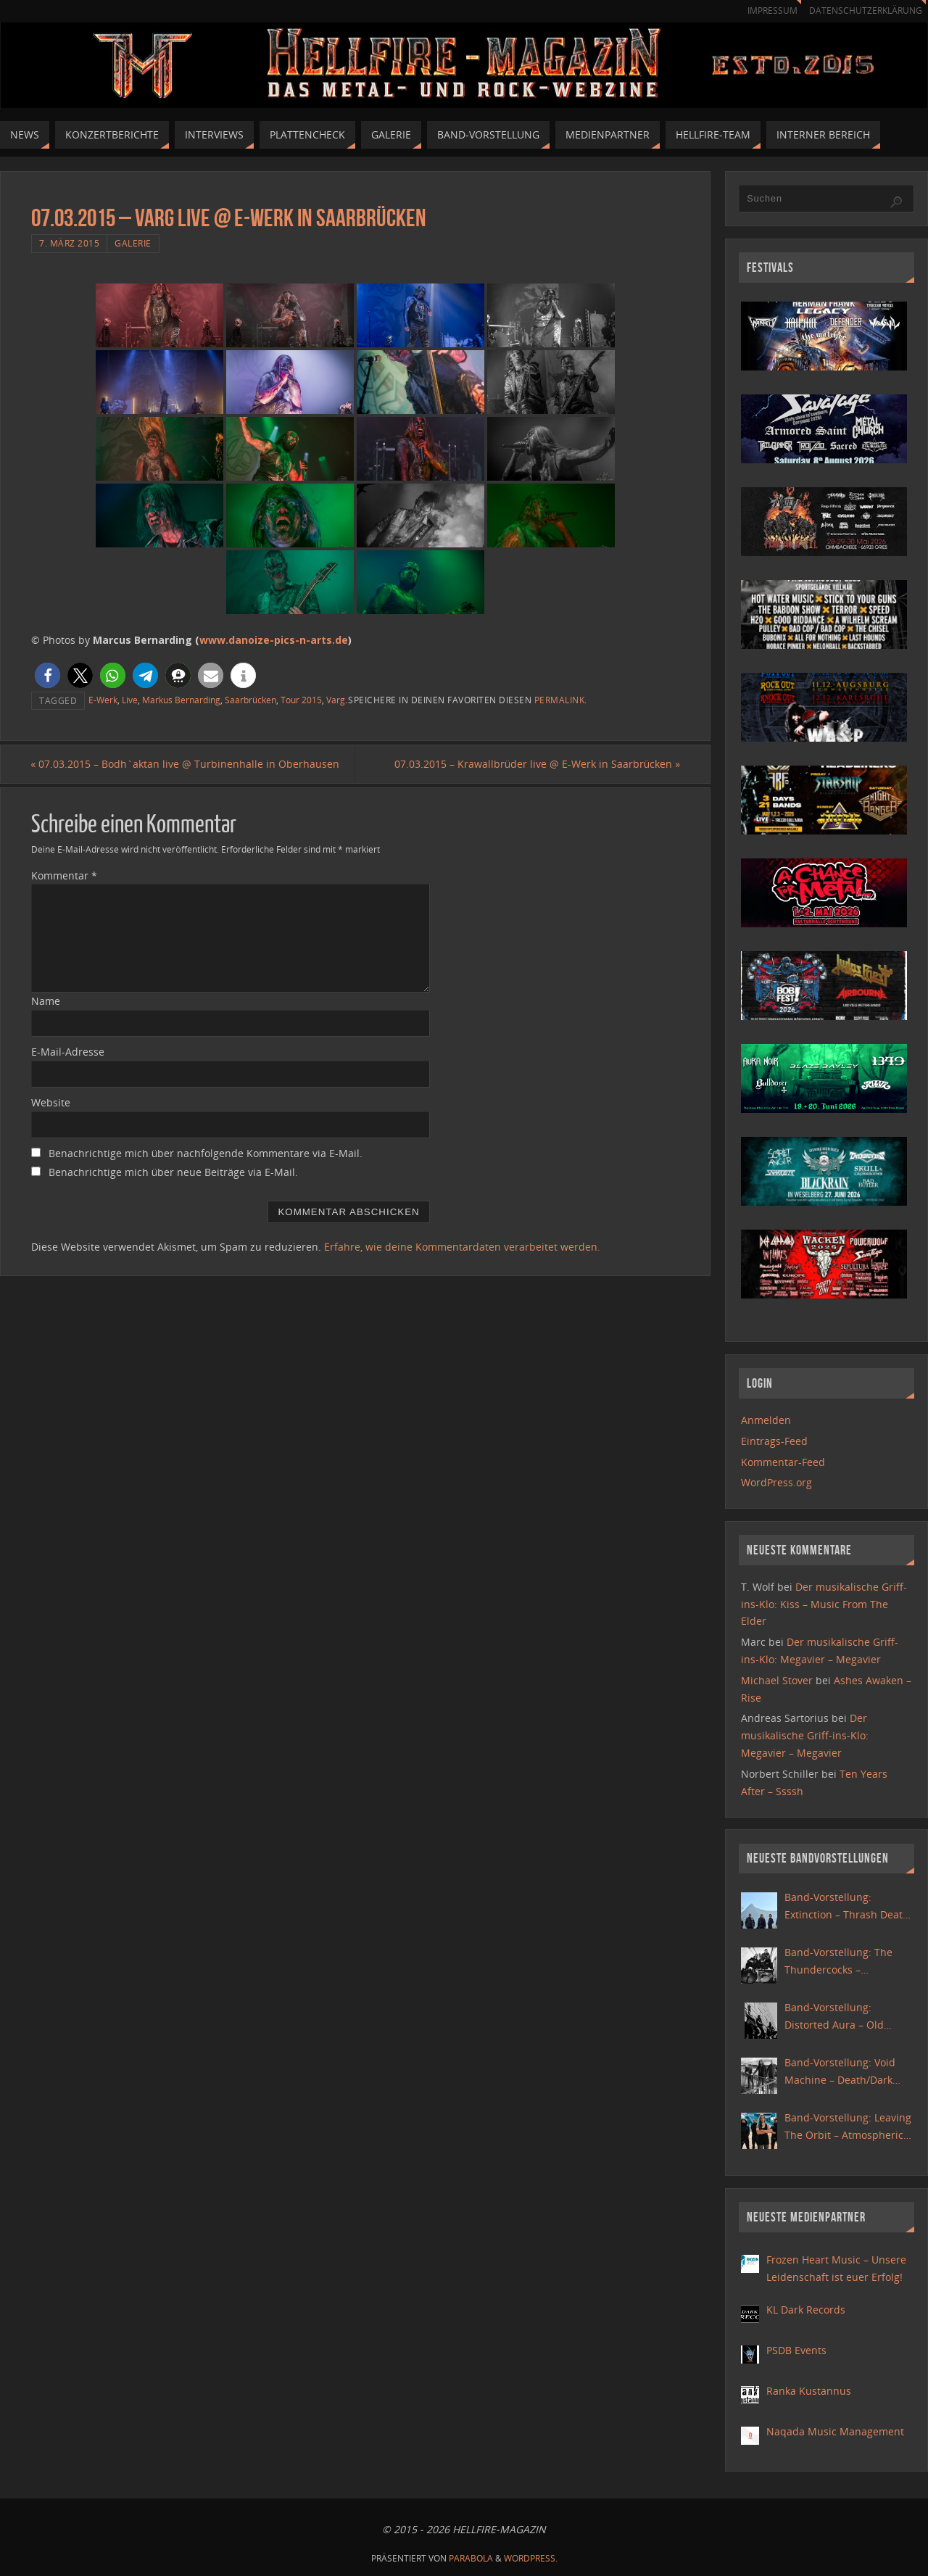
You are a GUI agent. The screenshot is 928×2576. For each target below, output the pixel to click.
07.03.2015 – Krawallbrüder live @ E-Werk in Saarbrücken (536, 764)
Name (45, 1002)
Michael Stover (777, 1680)
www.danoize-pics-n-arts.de (273, 640)
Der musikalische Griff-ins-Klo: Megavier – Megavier (805, 1735)
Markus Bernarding (181, 699)
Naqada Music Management (835, 2431)
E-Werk (102, 699)
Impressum (765, 10)
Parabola (471, 2558)
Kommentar (64, 875)
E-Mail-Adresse (67, 1052)
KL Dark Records (805, 2309)
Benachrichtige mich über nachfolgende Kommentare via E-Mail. (205, 1153)
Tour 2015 (301, 699)
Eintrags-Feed (774, 1441)
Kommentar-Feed (783, 1462)
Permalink (559, 699)
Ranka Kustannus (808, 2391)
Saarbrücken (250, 699)
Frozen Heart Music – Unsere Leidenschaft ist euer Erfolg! (836, 2268)
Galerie (133, 243)
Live (130, 699)
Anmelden (766, 1420)
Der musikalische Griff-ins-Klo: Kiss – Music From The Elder (824, 1604)
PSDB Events (796, 2350)
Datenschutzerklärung (863, 10)
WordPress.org (776, 1482)
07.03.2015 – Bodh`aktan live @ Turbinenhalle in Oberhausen (185, 764)
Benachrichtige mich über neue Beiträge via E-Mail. (173, 1172)
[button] (47, 675)
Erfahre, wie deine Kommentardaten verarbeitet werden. (462, 1247)
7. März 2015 (69, 243)
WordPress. (531, 2558)
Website (50, 1102)
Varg (335, 699)
